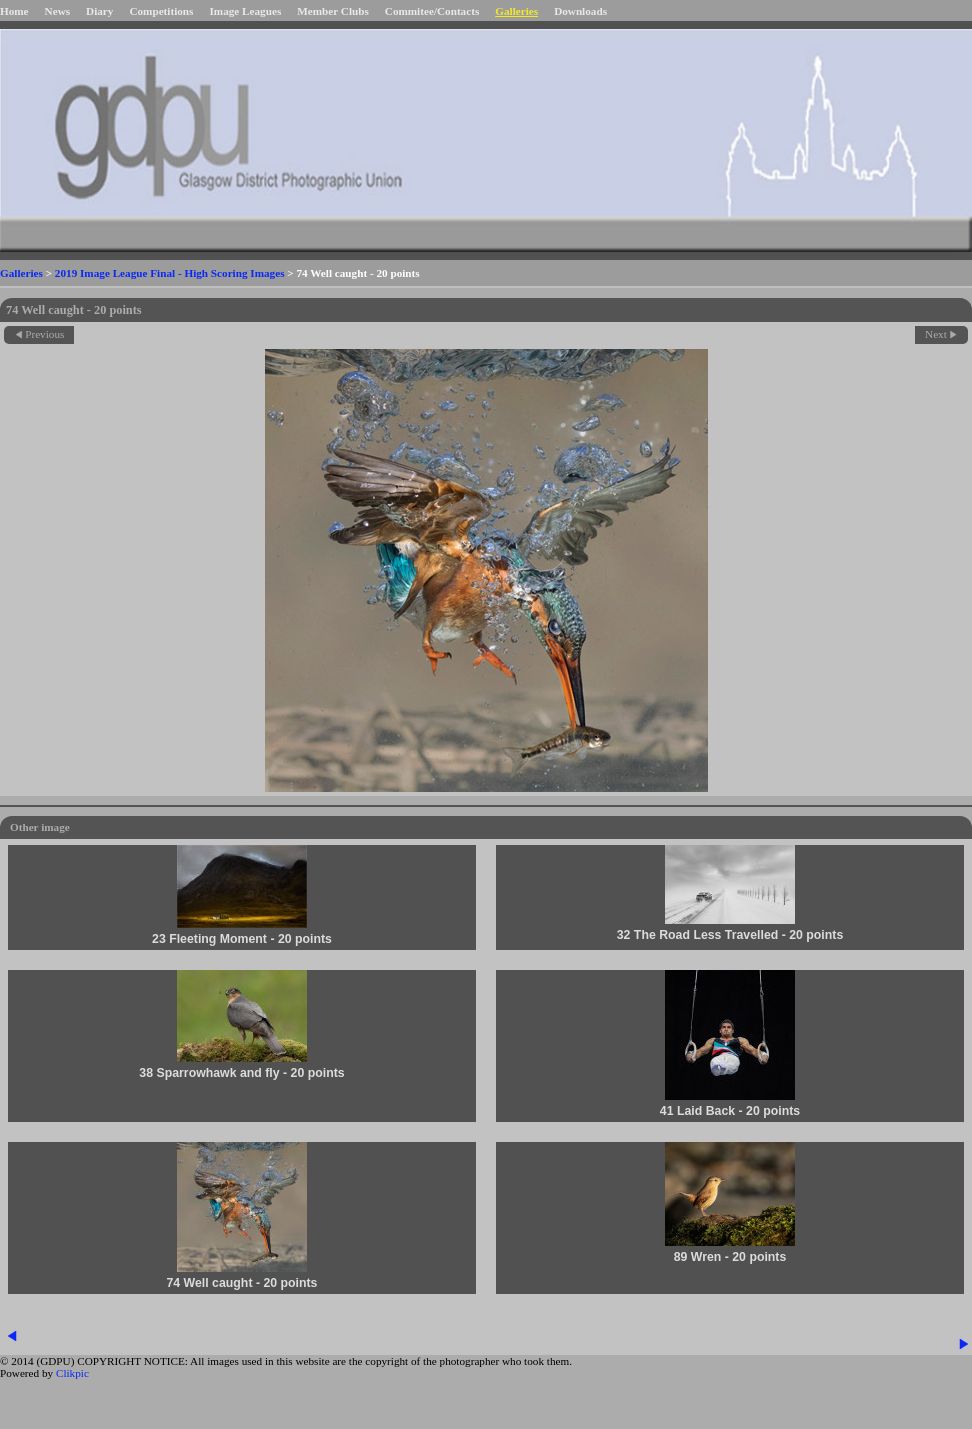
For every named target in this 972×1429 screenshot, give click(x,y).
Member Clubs (333, 11)
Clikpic (72, 1373)
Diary (99, 11)
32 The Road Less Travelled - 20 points (730, 935)
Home (14, 11)
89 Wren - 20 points (730, 1257)
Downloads (580, 11)
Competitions (161, 11)
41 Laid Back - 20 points (730, 1111)
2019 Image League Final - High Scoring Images (170, 273)
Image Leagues (245, 11)
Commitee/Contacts (432, 11)
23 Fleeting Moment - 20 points (242, 939)
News (57, 11)
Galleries (516, 11)
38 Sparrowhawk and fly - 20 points (241, 1073)
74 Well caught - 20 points (242, 1283)
